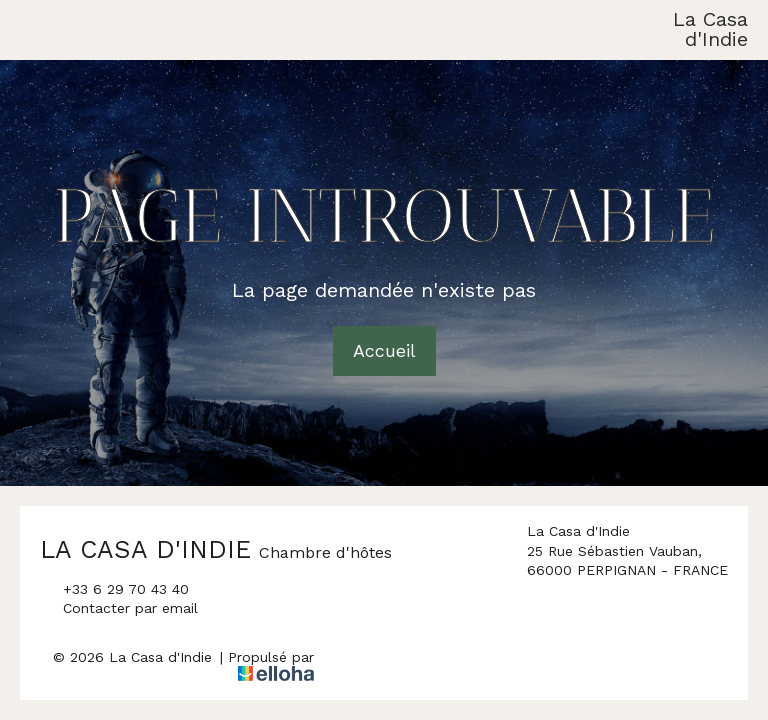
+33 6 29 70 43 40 (114, 590)
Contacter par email (119, 609)
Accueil (384, 350)
